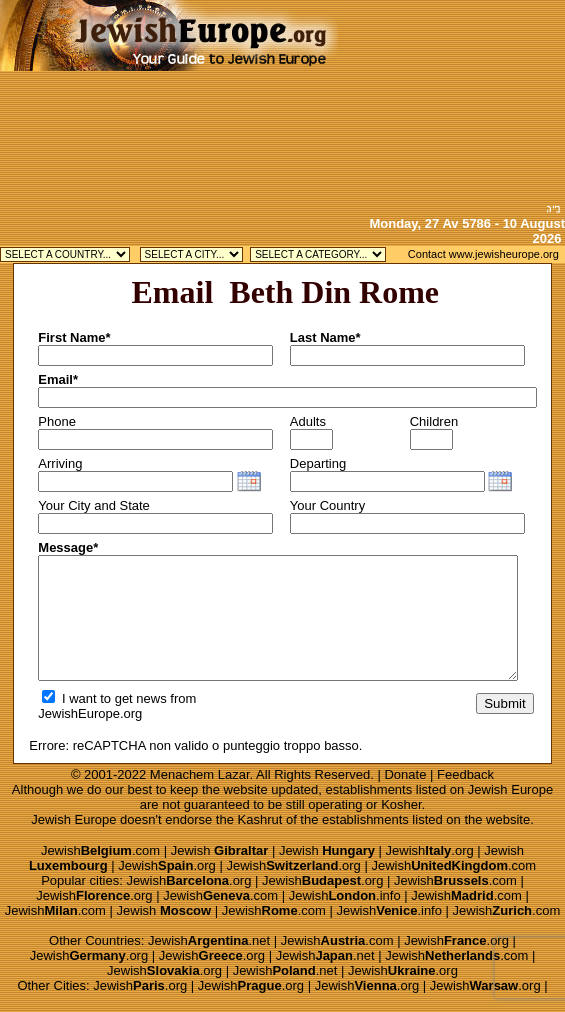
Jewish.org (430, 850)
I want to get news (104, 698)
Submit (504, 703)
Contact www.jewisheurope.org (483, 254)
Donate (405, 774)
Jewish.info (345, 895)
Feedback (465, 774)
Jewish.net (209, 940)
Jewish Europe (510, 789)
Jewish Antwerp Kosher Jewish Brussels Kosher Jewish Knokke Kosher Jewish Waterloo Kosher (191, 254)
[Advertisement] (451, 100)
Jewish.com (100, 850)
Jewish (220, 850)
